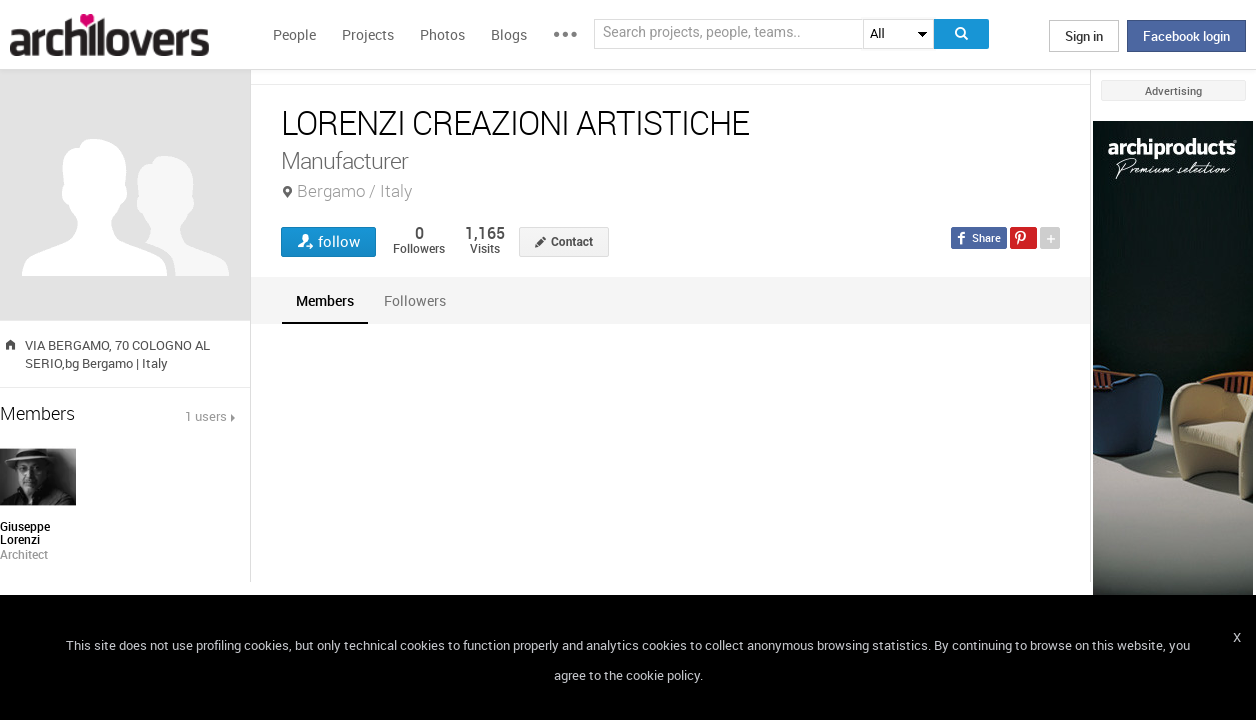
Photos (442, 34)
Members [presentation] (325, 300)
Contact (572, 242)
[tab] (325, 300)
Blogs (509, 34)
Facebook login (1186, 36)
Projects (368, 34)
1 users (206, 416)
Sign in (1084, 36)
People (294, 34)
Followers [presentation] (415, 300)
